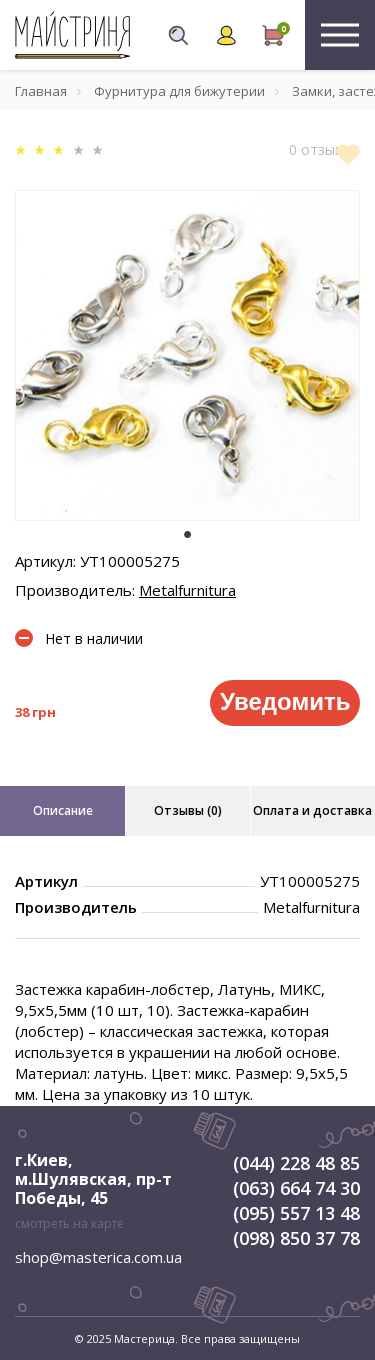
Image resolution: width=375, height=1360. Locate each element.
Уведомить (285, 701)
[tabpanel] (187, 355)
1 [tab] (188, 535)
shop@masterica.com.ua (98, 1257)
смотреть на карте (69, 1223)
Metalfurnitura (187, 590)
